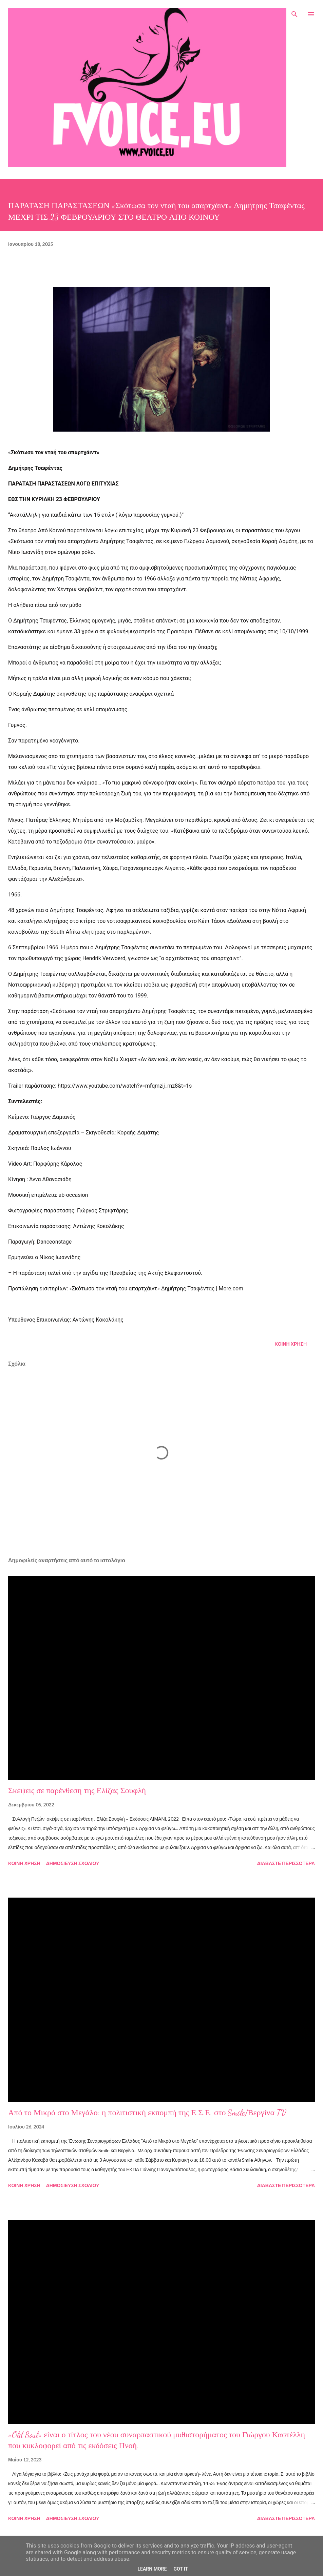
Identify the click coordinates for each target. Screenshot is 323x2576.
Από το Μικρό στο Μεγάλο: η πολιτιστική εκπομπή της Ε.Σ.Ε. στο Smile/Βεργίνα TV (147, 2113)
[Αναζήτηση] (294, 12)
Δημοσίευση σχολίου (72, 1863)
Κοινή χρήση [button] (290, 1344)
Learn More (152, 2569)
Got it (180, 2569)
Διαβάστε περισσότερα (286, 1863)
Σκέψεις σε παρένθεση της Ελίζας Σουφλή (77, 1791)
